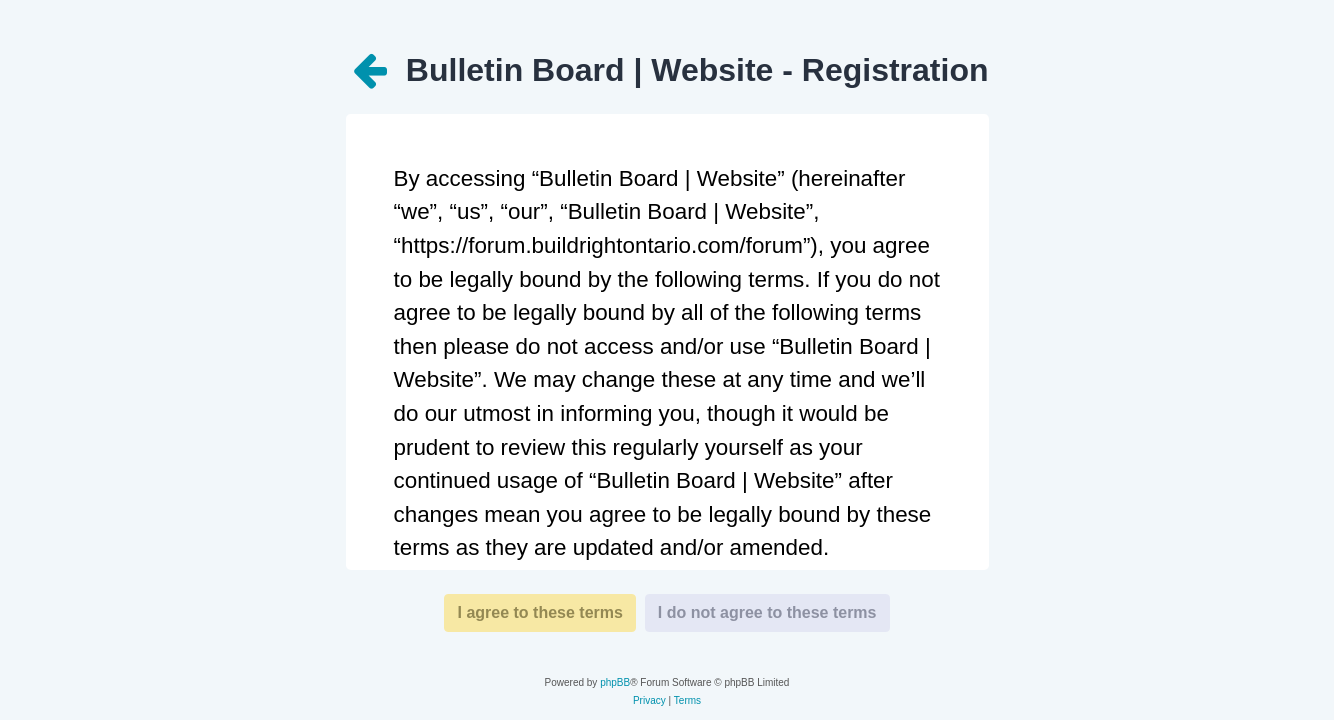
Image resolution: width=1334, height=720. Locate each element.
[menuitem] (649, 701)
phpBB (615, 682)
